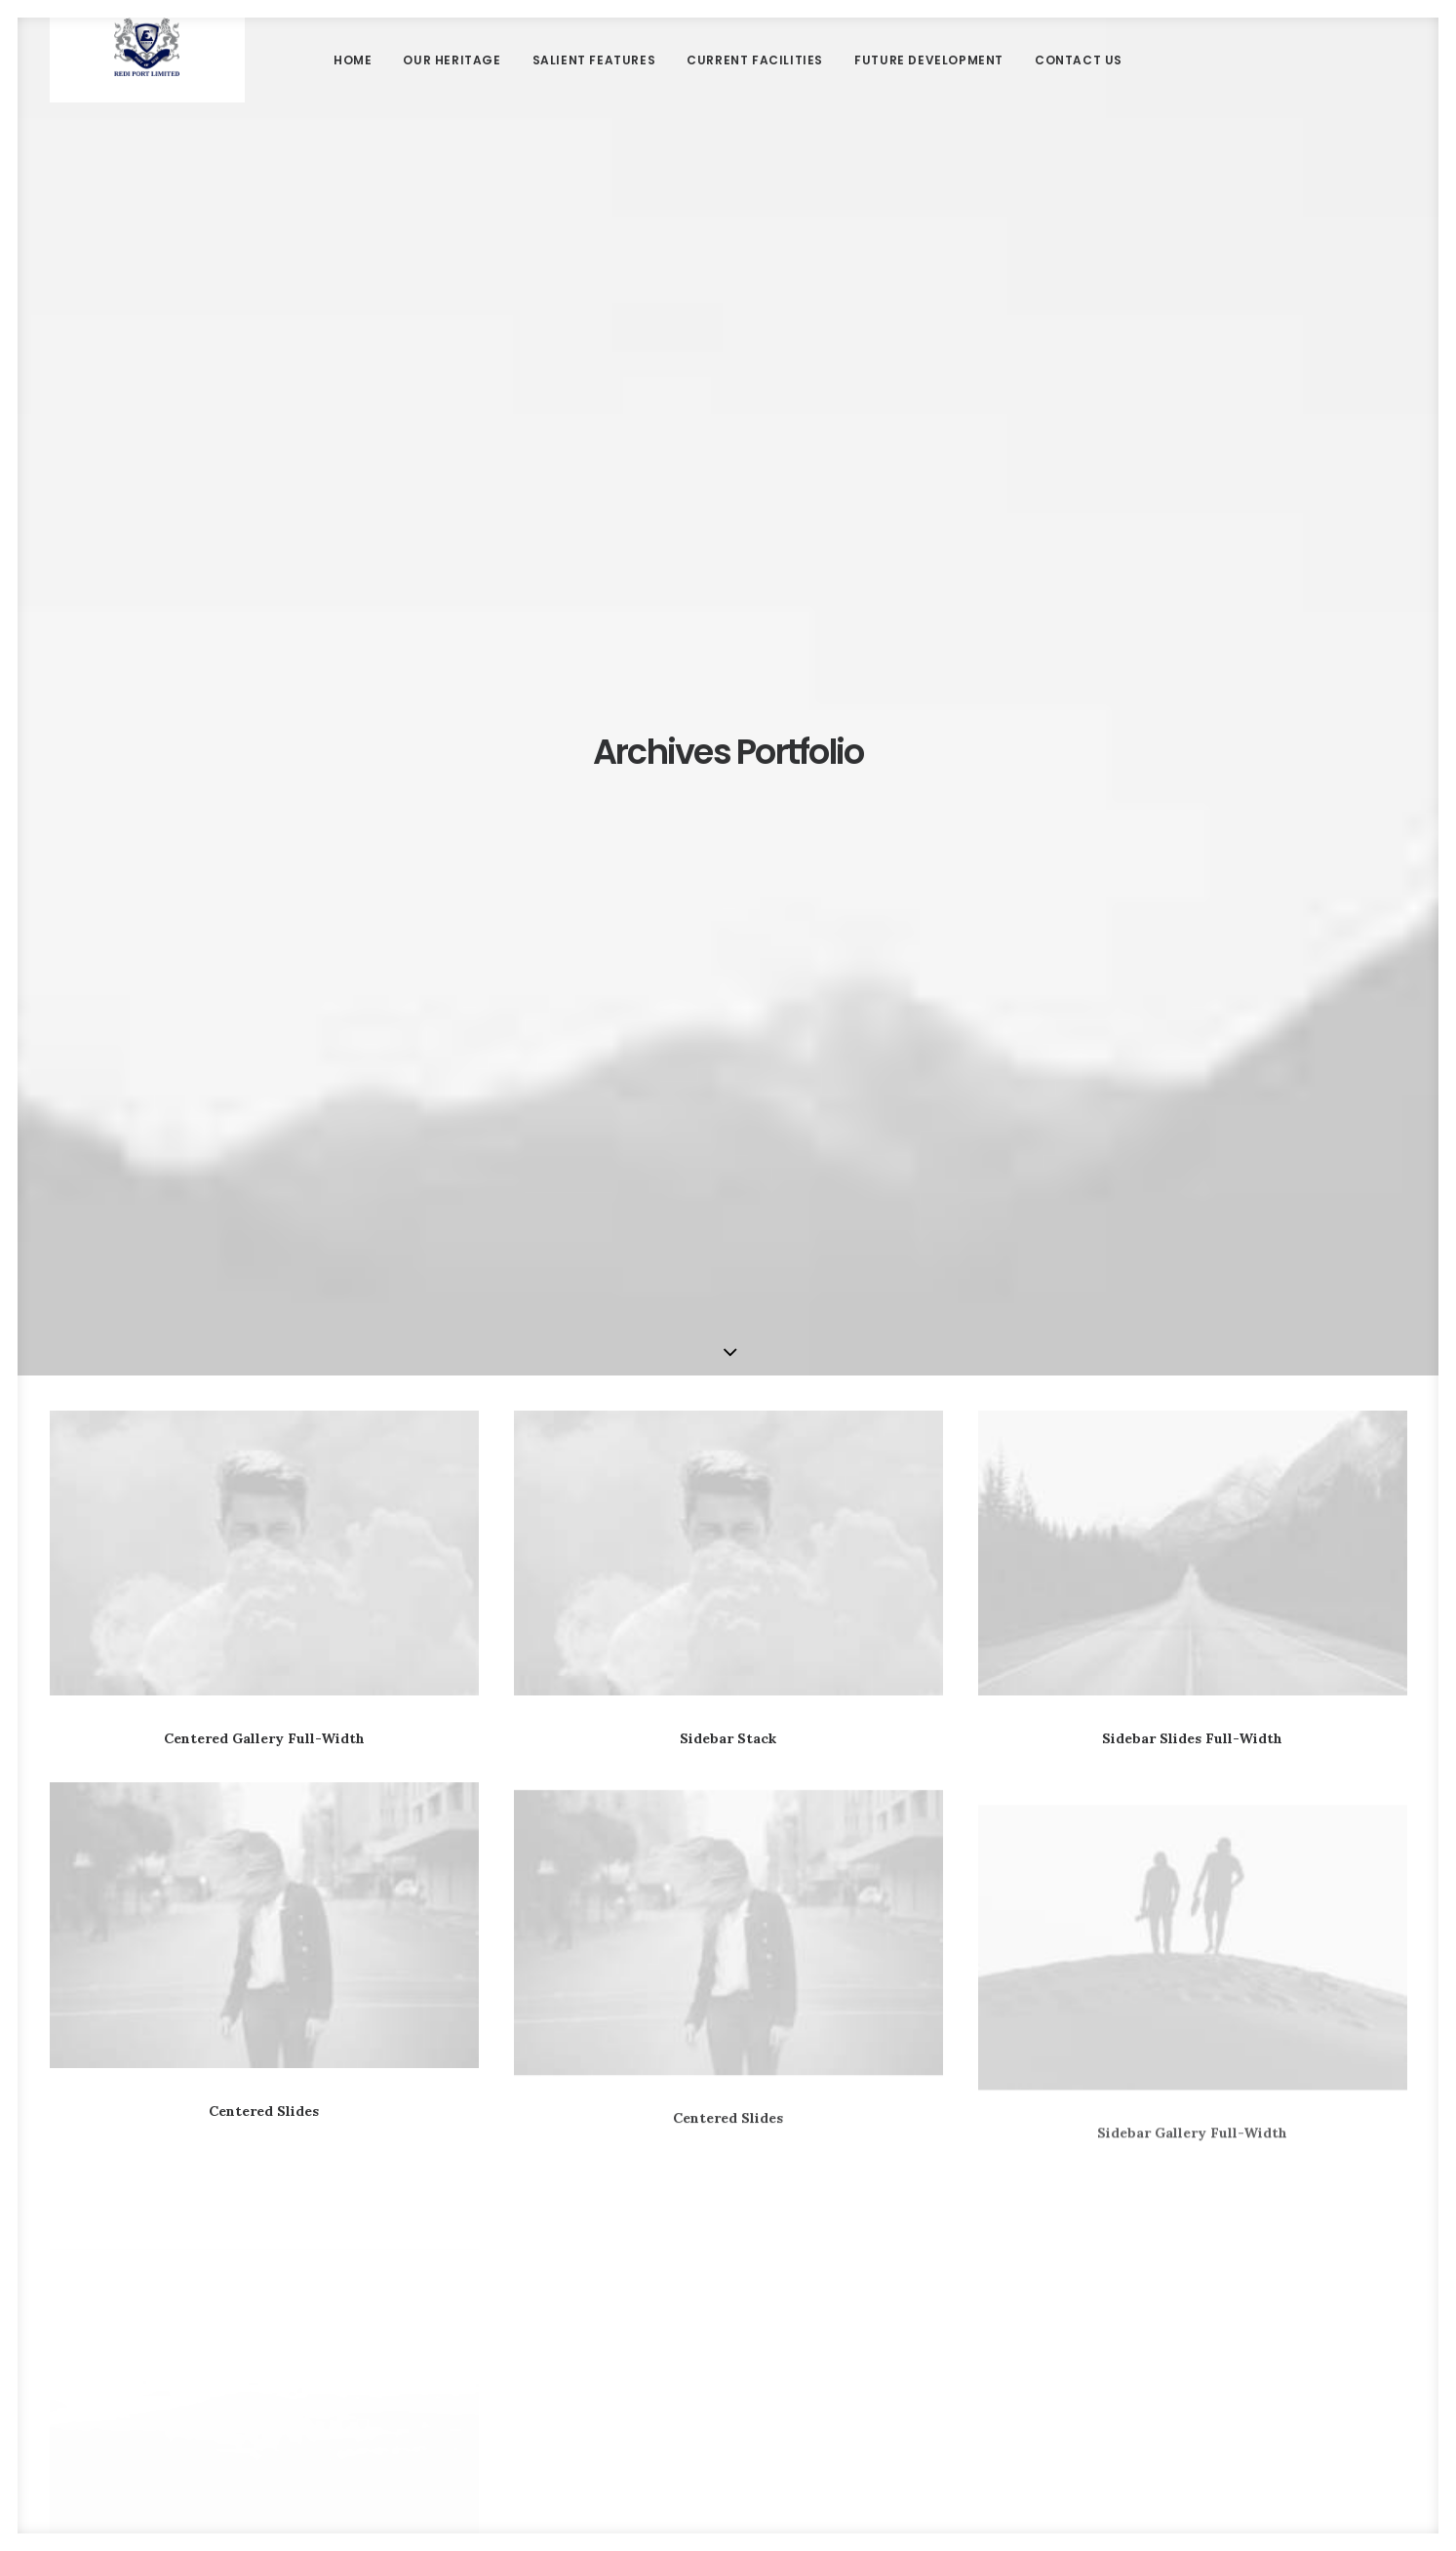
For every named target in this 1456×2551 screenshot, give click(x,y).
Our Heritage (451, 92)
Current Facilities (755, 92)
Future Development (928, 92)
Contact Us (1078, 92)
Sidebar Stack (728, 822)
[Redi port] (147, 92)
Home (353, 92)
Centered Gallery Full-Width (264, 822)
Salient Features (594, 92)
